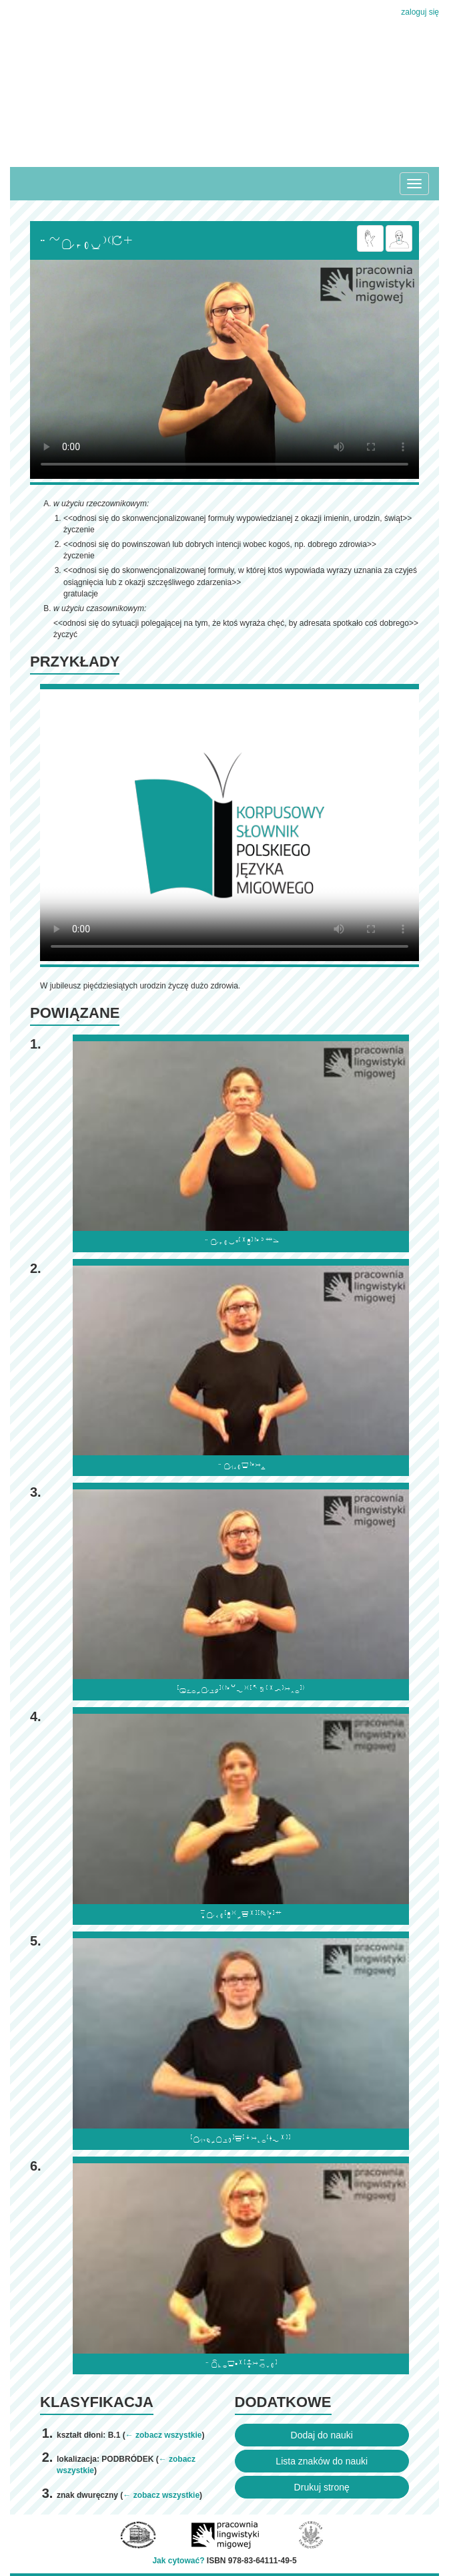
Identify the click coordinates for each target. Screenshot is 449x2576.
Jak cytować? (178, 2560)
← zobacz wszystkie (163, 2435)
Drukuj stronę (322, 2487)
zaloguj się (420, 12)
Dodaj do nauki (322, 2435)
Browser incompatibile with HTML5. (224, 369)
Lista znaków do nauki (322, 2461)
